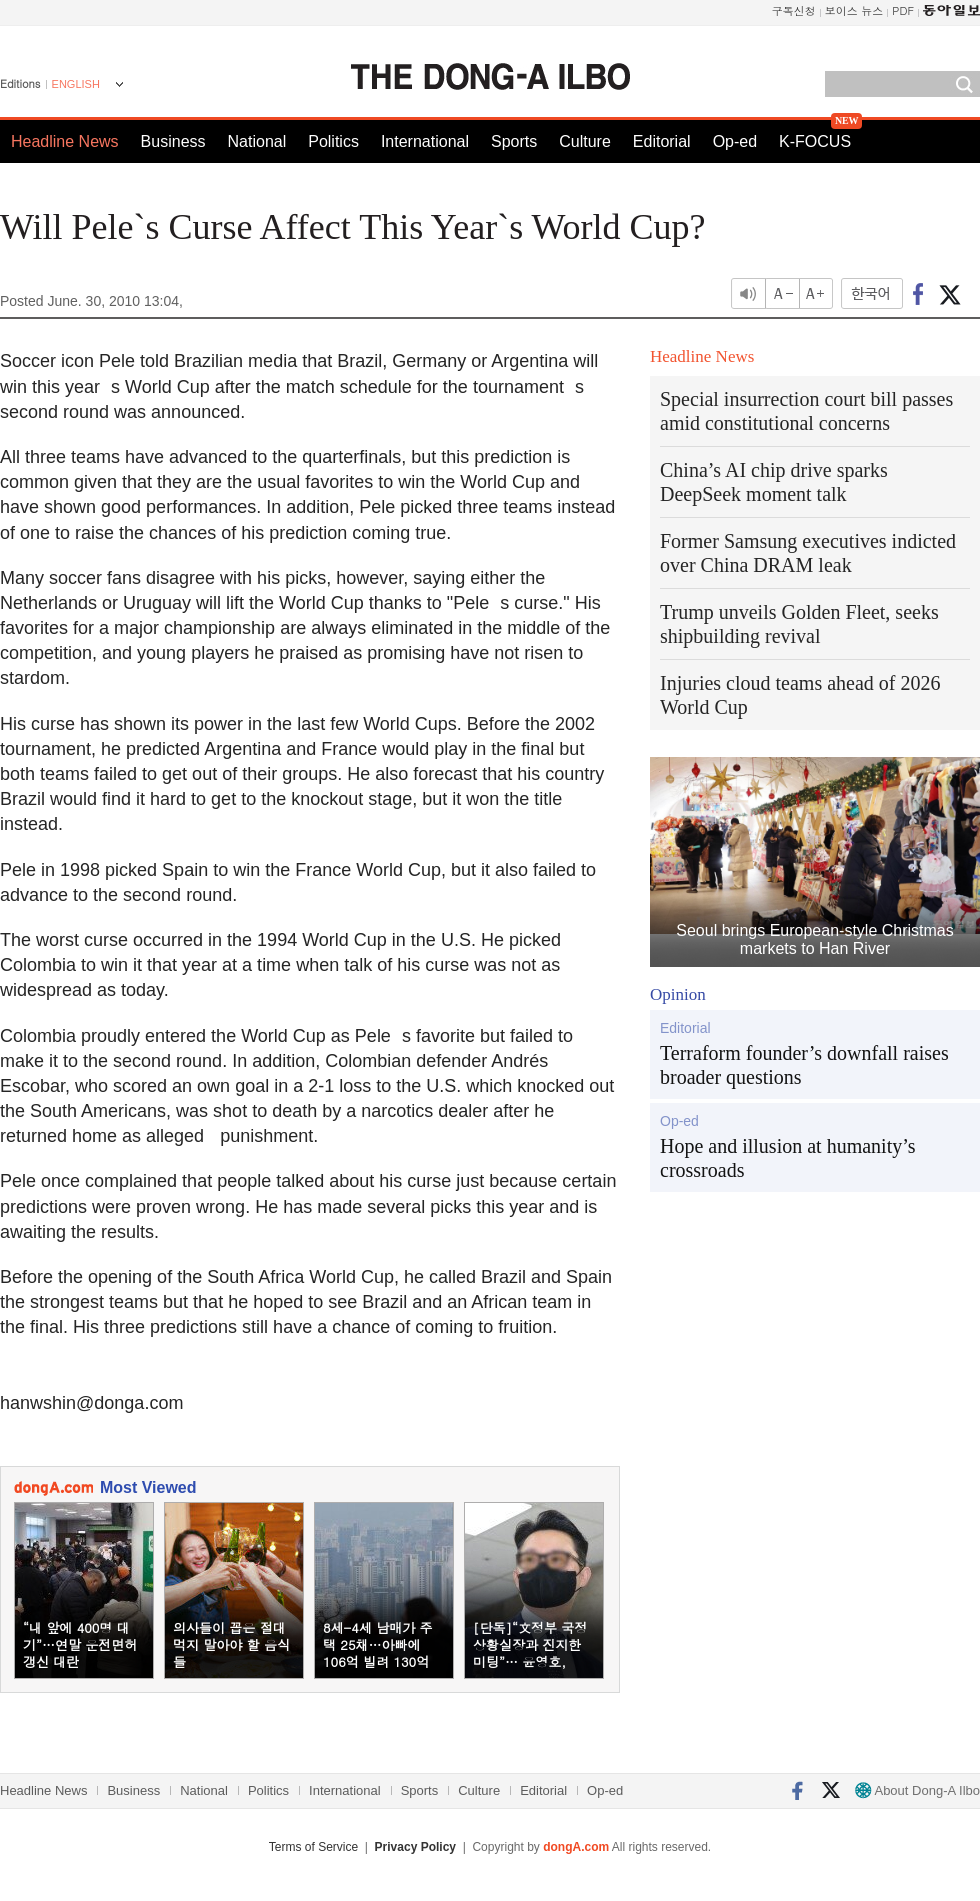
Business (173, 141)
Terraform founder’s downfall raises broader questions (804, 1065)
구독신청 (794, 10)
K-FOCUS (815, 141)
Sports (514, 141)
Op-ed (735, 141)
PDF (903, 10)
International (425, 141)
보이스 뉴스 (854, 10)
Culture (585, 141)
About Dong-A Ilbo (917, 1790)
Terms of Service (313, 1847)
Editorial (662, 141)
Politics (333, 141)
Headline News (65, 141)
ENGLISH (76, 84)
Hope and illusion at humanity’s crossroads (788, 1158)
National (257, 141)
